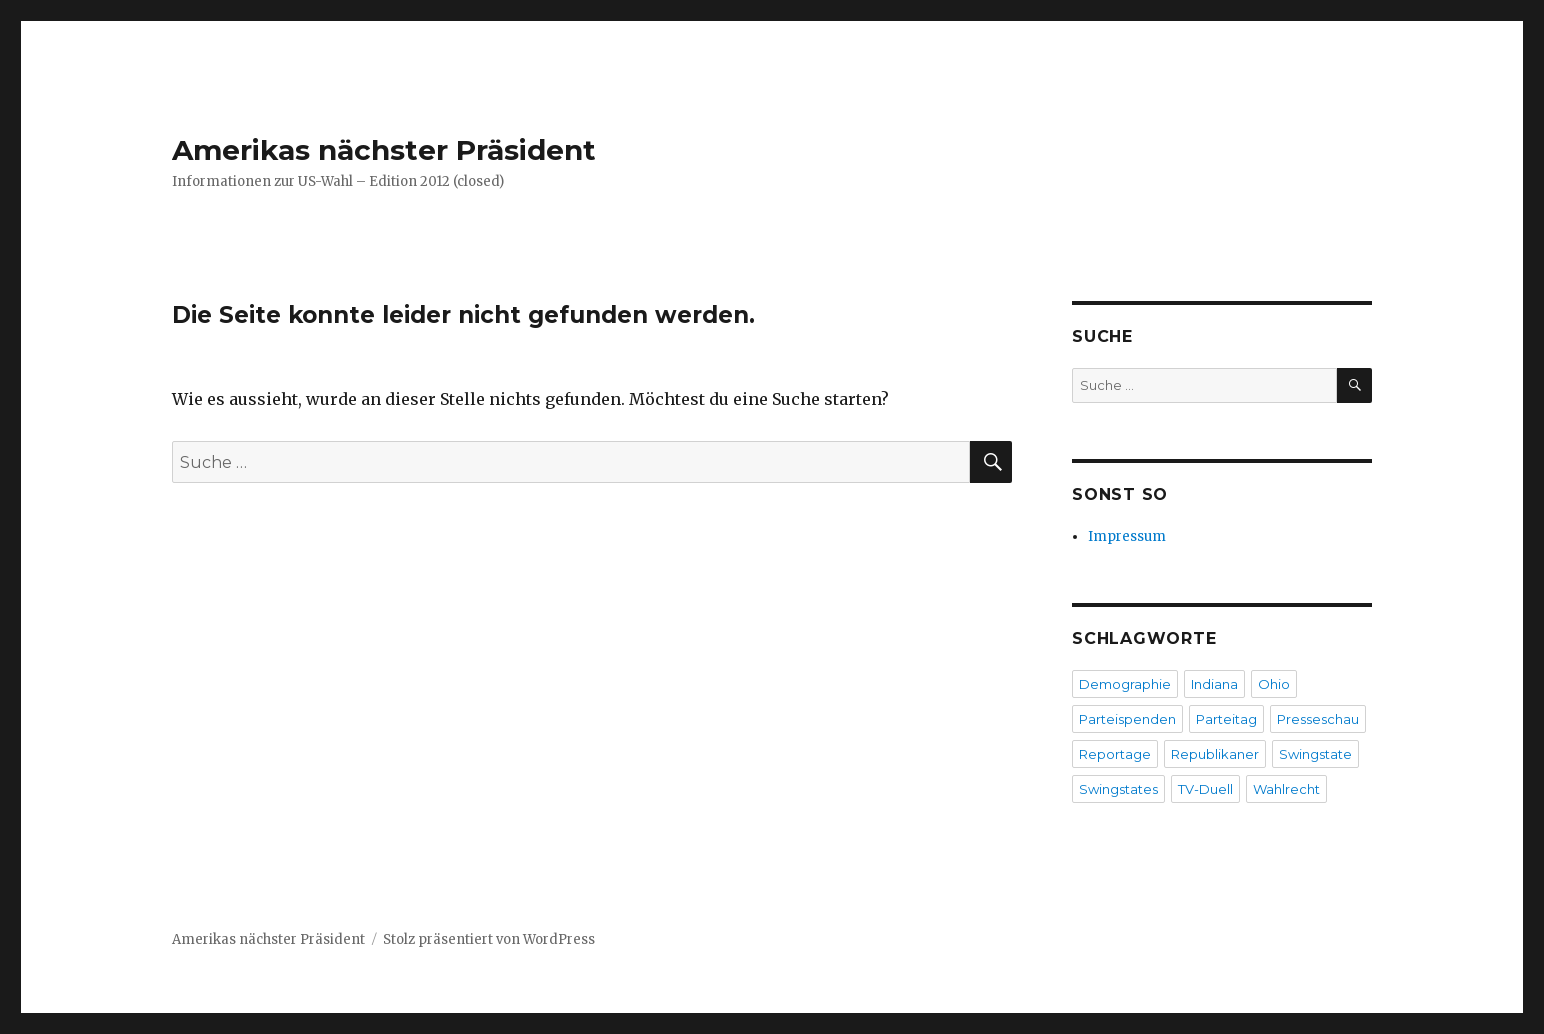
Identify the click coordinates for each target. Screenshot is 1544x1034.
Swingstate (1315, 754)
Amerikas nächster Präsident (384, 150)
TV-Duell (1205, 789)
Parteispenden (1127, 719)
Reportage (1115, 754)
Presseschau (1318, 719)
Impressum (1127, 536)
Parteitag (1226, 719)
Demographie (1125, 684)
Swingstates (1118, 789)
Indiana (1214, 684)
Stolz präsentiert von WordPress (489, 939)
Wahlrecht (1286, 789)
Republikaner (1215, 754)
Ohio (1274, 684)
